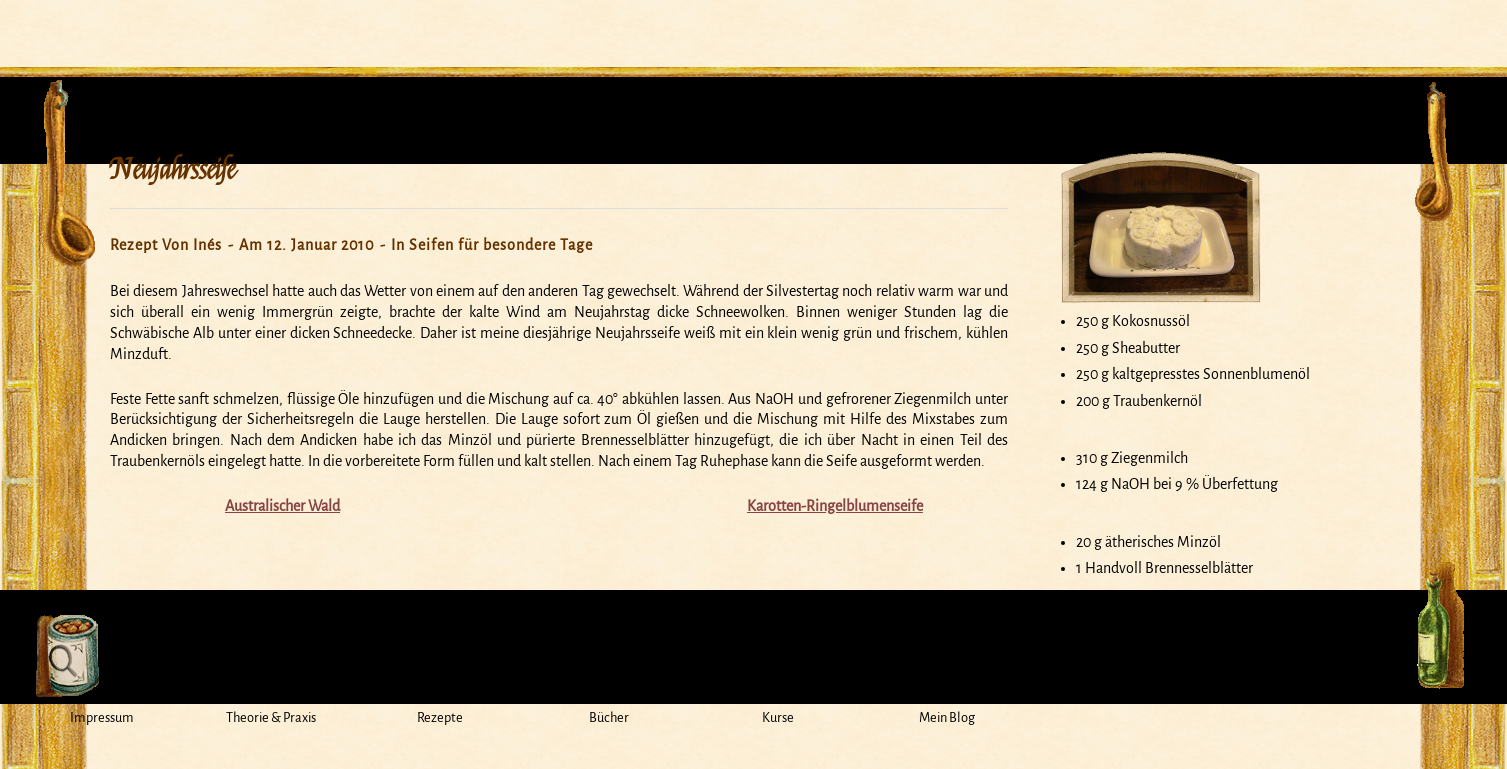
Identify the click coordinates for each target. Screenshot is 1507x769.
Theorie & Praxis (271, 717)
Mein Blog (947, 717)
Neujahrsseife (172, 170)
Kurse (778, 717)
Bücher (609, 717)
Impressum (102, 717)
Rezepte (440, 717)
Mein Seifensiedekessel (754, 24)
